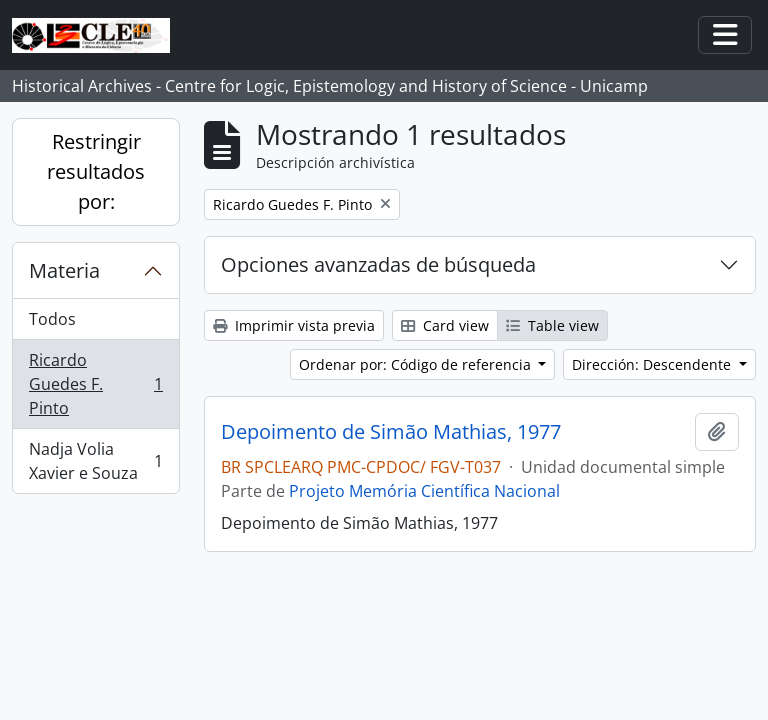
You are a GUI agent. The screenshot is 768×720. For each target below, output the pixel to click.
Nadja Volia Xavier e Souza (95, 461)
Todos (52, 319)
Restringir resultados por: (96, 171)
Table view (552, 325)
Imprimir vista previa (294, 325)
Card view (445, 325)
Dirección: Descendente (653, 364)
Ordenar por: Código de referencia (417, 364)
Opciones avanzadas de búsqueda (378, 264)
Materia (64, 270)
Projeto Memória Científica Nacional (424, 491)
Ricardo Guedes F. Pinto (95, 384)
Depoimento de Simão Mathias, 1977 (391, 432)
